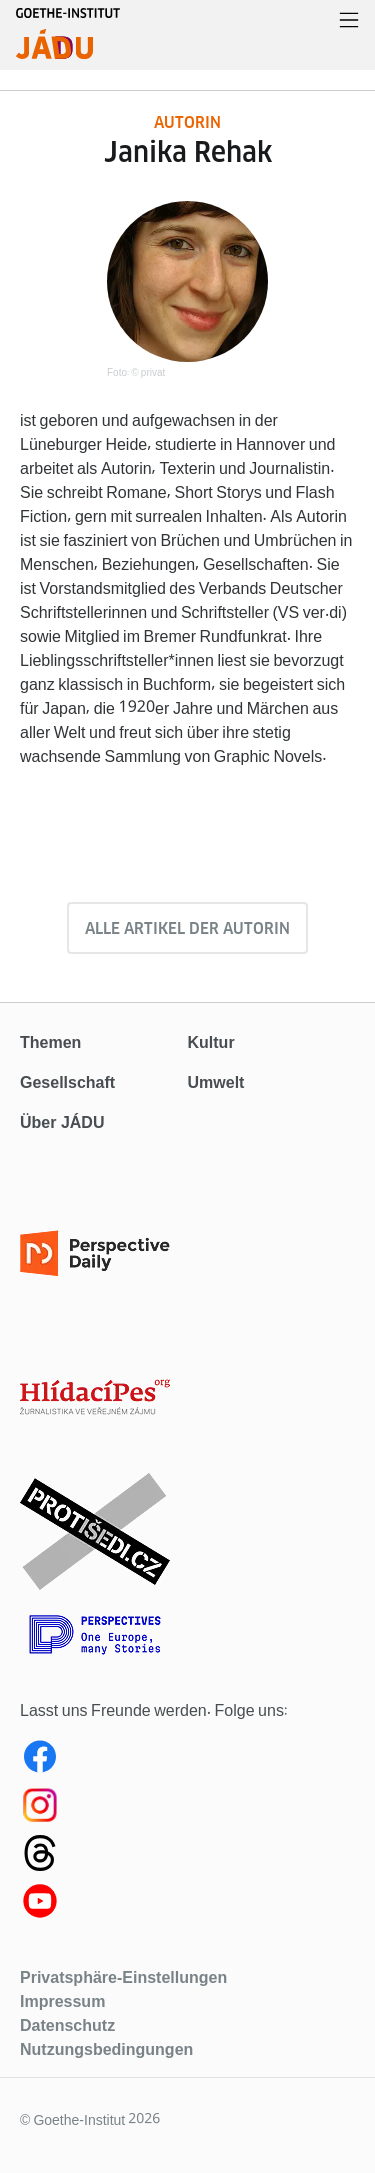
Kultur (211, 1042)
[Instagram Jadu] (187, 1809)
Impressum (62, 2001)
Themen (50, 1042)
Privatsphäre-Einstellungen (123, 1977)
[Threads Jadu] (187, 1857)
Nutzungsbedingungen (106, 2049)
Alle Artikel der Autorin (187, 928)
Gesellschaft (67, 1082)
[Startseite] (68, 44)
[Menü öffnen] (349, 21)
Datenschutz (67, 2025)
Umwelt (216, 1082)
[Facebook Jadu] (187, 1761)
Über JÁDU (62, 1122)
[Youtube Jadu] (187, 1905)
